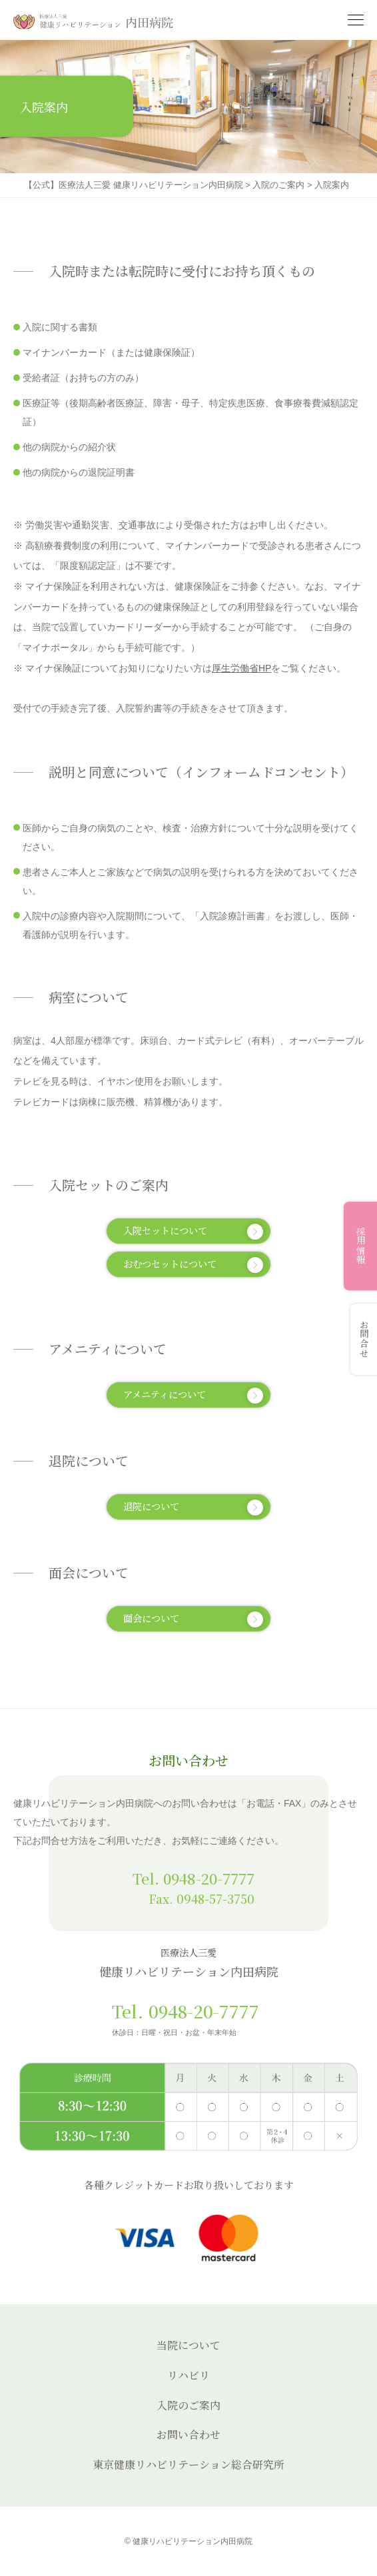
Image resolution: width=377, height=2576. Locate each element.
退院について (193, 1507)
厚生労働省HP (241, 668)
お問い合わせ (188, 2434)
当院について (188, 2345)
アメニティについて (193, 1395)
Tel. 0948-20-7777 (193, 1878)
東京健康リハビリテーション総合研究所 (188, 2464)
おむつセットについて (193, 1264)
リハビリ (188, 2375)
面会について (193, 1619)
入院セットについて (193, 1231)
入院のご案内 (188, 2405)
